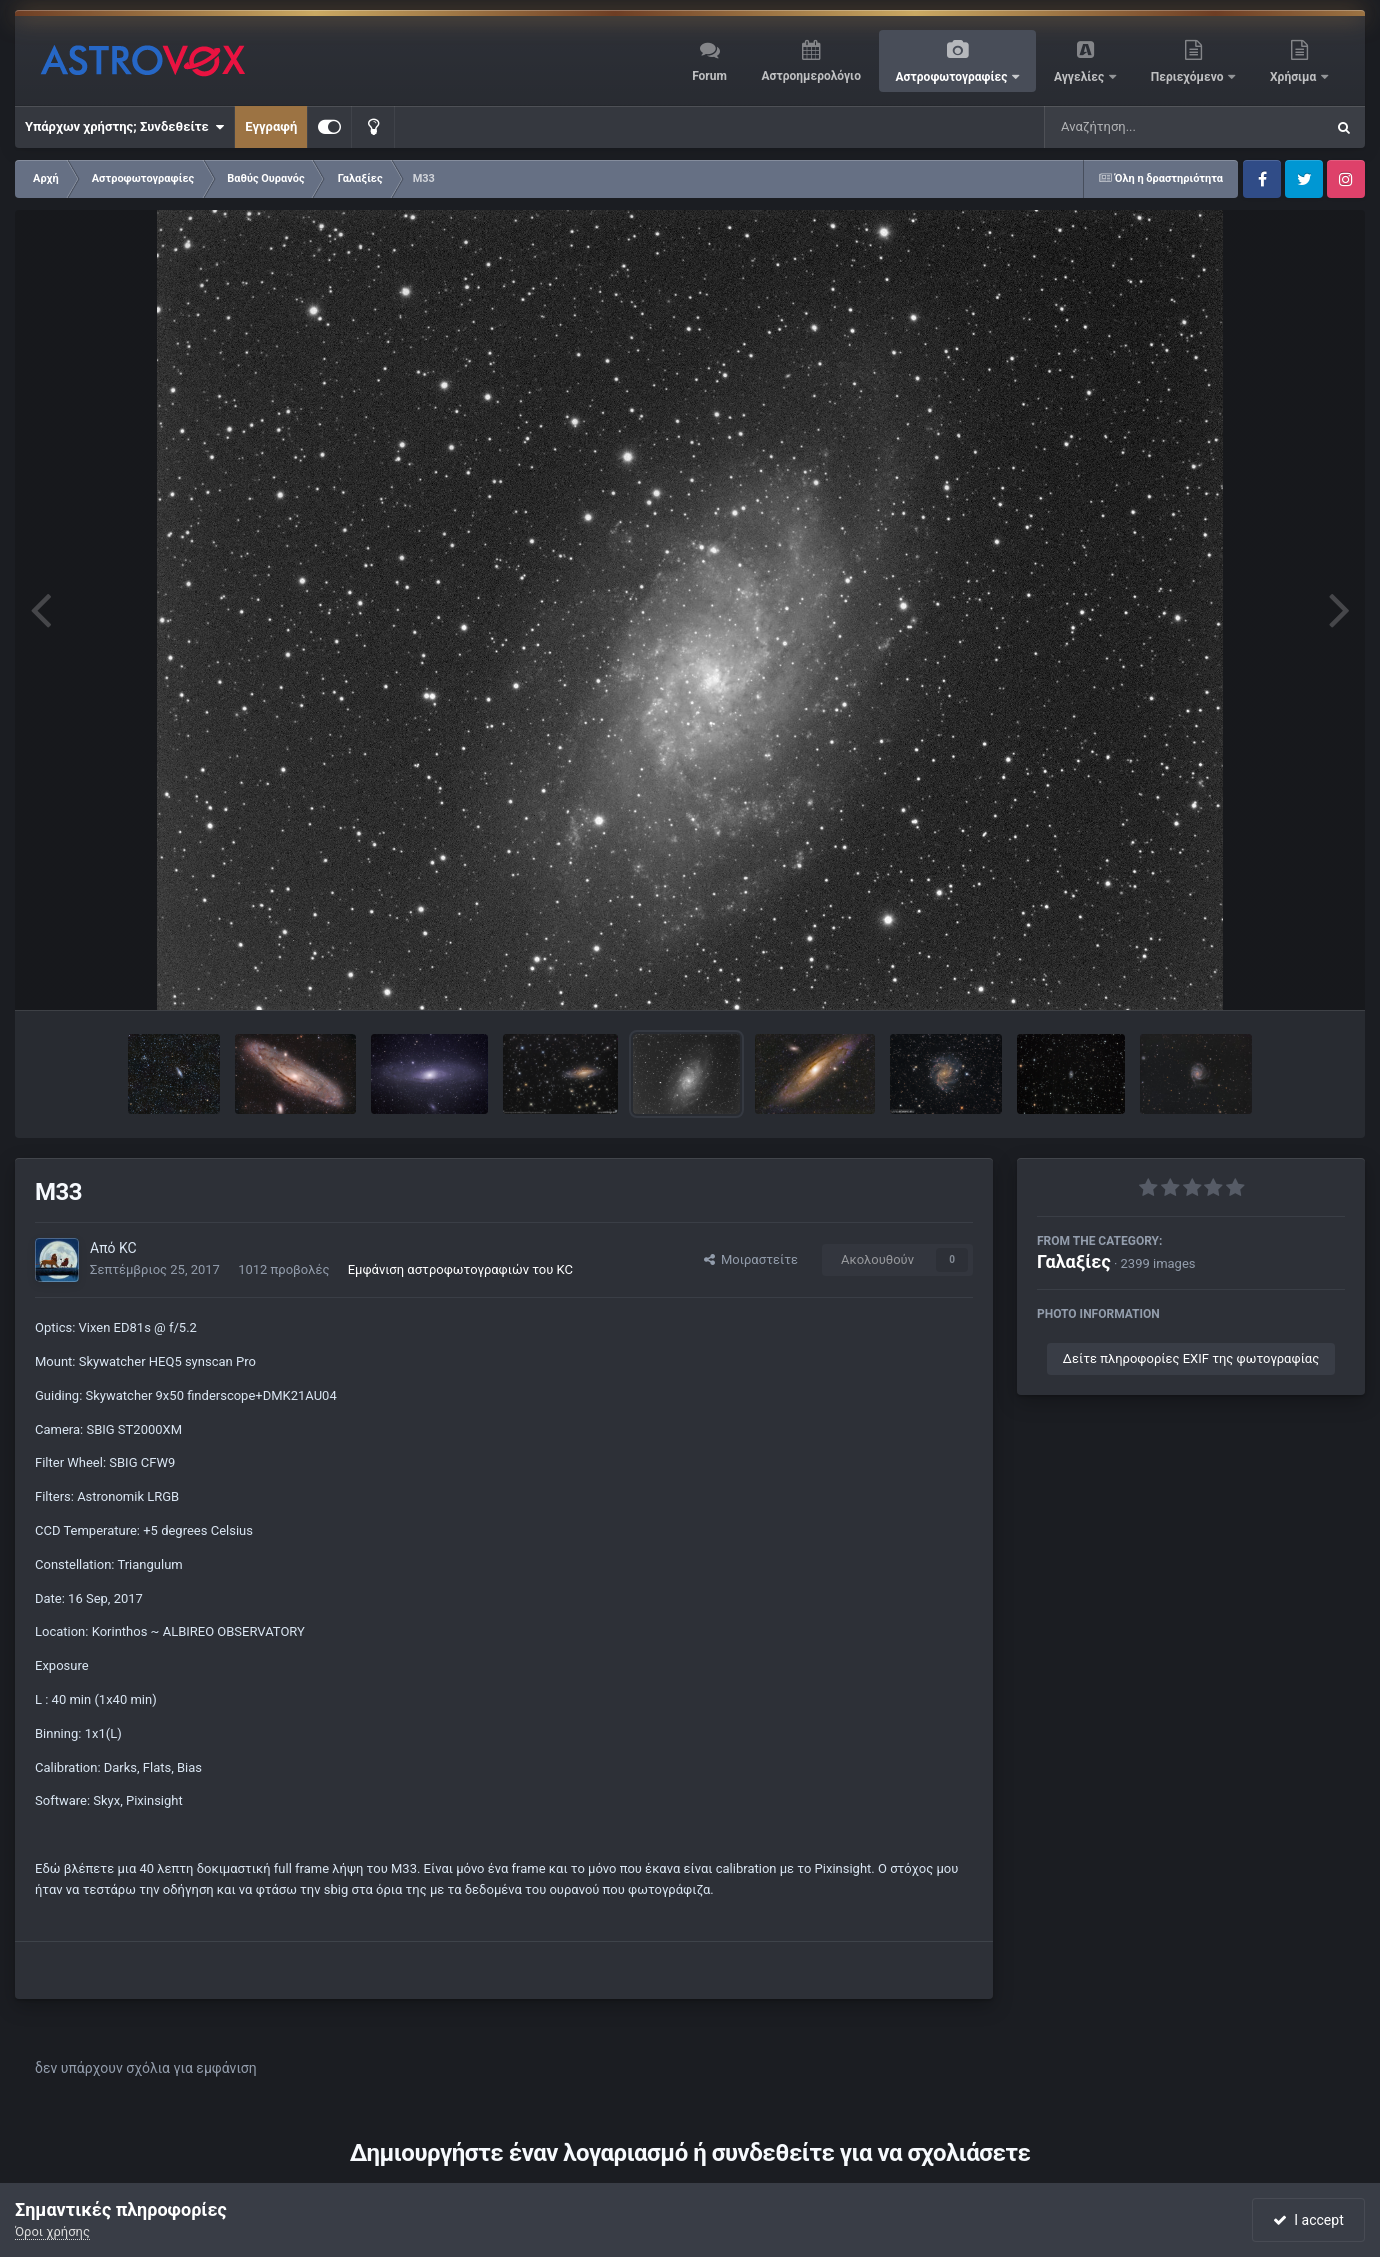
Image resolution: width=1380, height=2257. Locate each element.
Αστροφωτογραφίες (953, 77)
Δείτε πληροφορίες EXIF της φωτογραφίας (1191, 1358)
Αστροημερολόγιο (810, 76)
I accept (1308, 2220)
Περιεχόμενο (1189, 77)
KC (128, 1248)
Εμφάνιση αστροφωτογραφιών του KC (460, 1269)
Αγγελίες (1080, 77)
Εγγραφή (271, 126)
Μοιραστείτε (751, 1259)
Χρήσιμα (1294, 77)
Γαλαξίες (1074, 1261)
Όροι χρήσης (52, 2231)
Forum (709, 76)
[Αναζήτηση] (1144, 127)
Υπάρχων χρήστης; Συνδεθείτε (124, 127)
